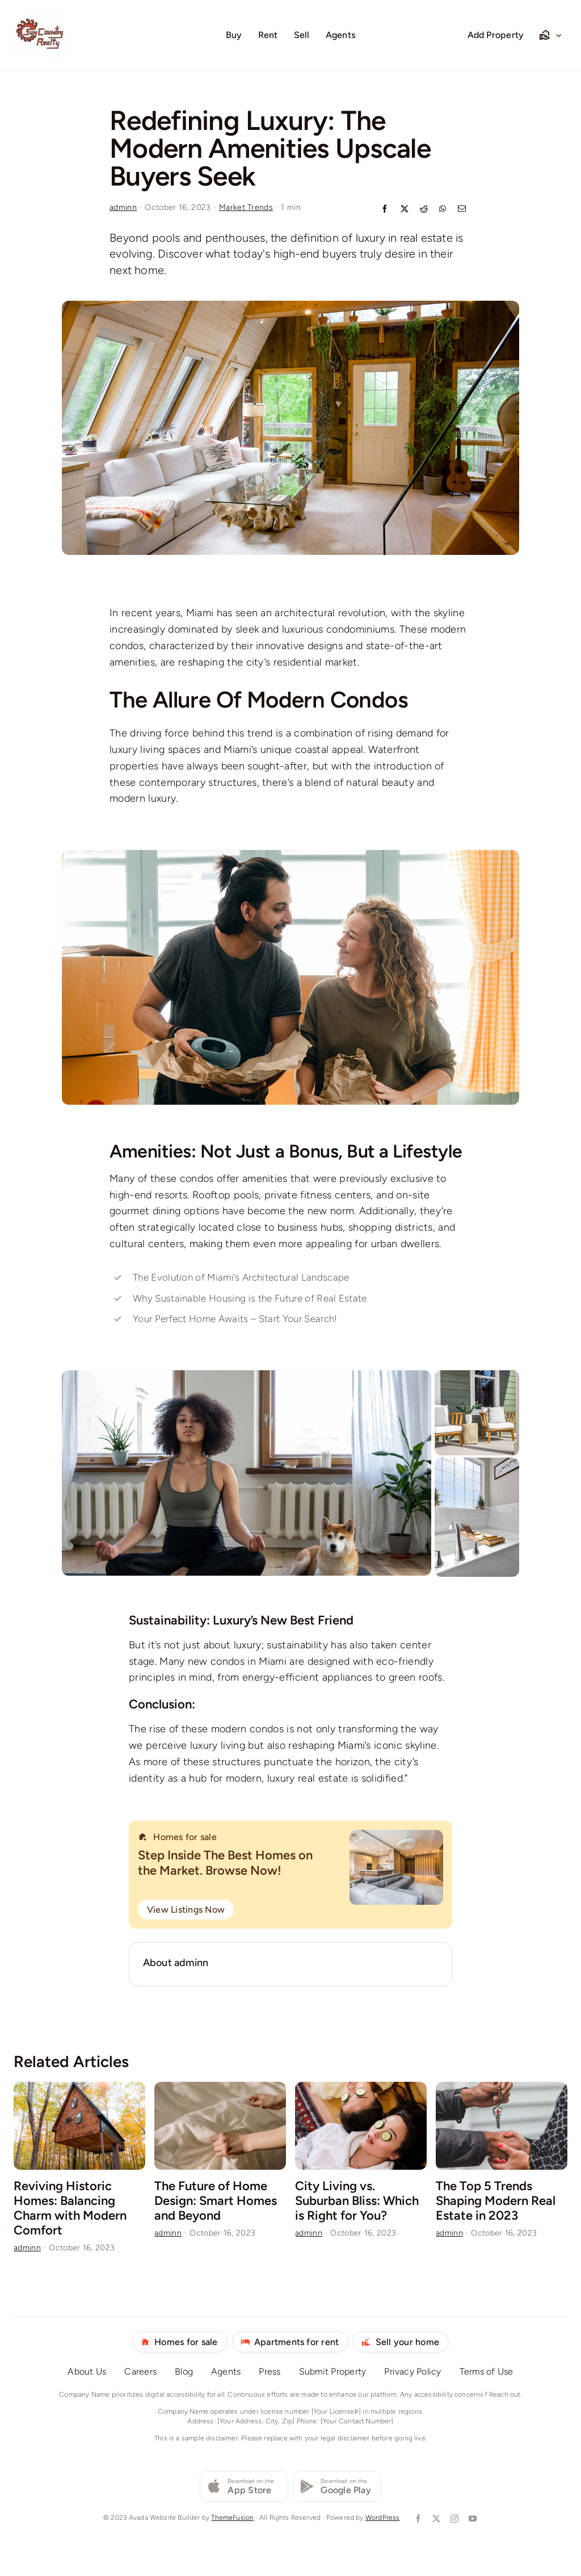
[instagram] (453, 2519)
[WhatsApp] (442, 209)
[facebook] (417, 2519)
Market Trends (246, 207)
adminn (123, 207)
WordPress (382, 2518)
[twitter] (435, 2519)
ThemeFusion (232, 2518)
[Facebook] (384, 209)
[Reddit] (423, 209)
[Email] (461, 209)
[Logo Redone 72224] (40, 14)
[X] (404, 209)
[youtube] (471, 2519)
